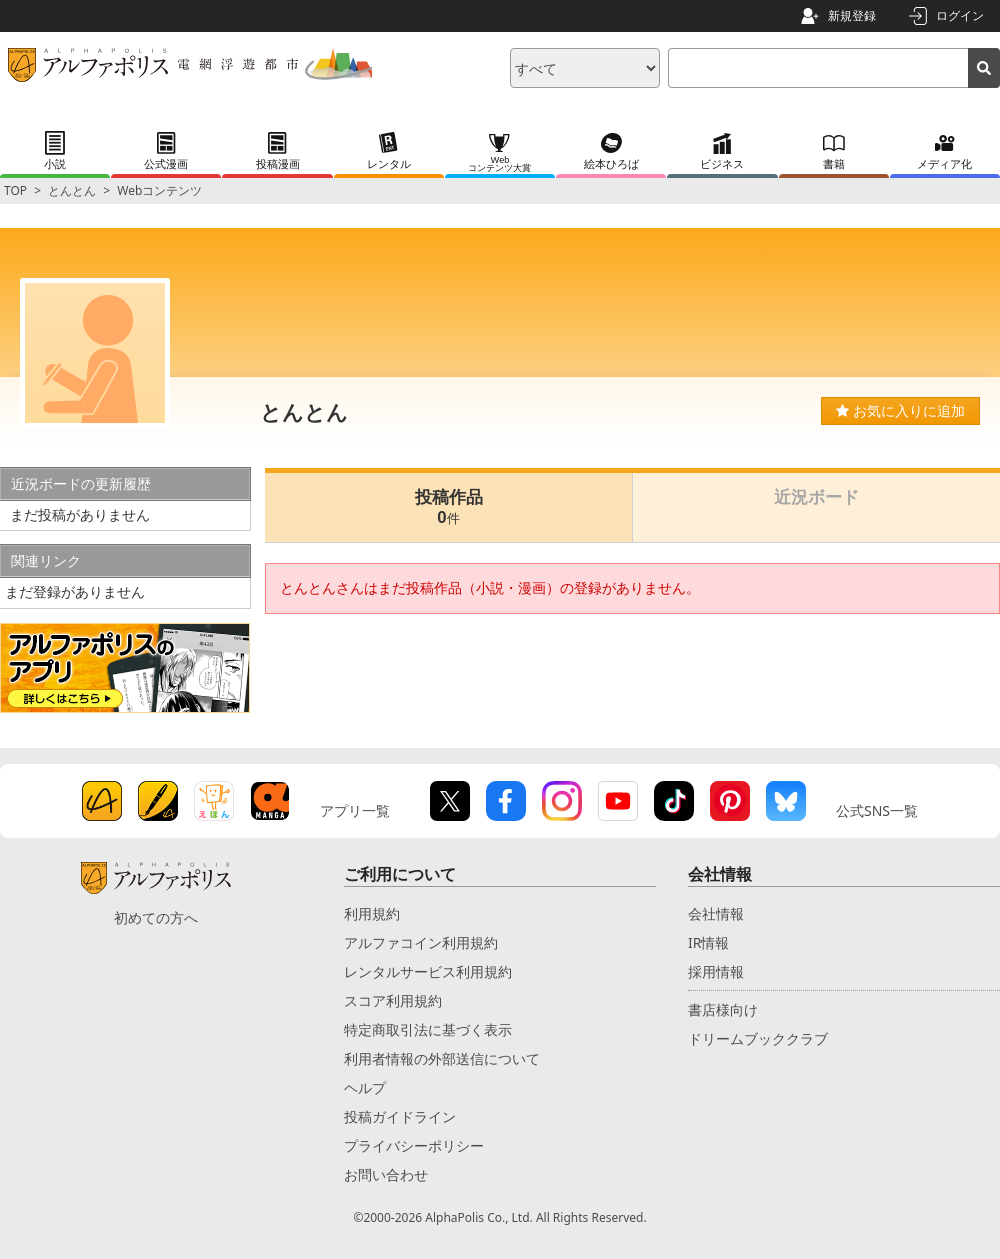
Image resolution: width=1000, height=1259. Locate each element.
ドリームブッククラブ (758, 1038)
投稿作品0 (449, 507)
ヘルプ (365, 1087)
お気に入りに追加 (900, 411)
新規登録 (852, 15)
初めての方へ (156, 917)
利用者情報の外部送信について (442, 1058)
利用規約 (372, 913)
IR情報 (708, 942)
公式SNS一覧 (877, 810)
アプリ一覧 (355, 810)
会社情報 (716, 913)
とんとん (72, 190)
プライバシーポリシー (414, 1145)
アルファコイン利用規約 (421, 942)
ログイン (960, 15)
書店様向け (723, 1009)
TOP (15, 190)
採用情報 (716, 971)
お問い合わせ (386, 1174)
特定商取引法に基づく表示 (428, 1029)
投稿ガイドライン (400, 1116)
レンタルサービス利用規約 (428, 971)
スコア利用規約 (393, 1000)
